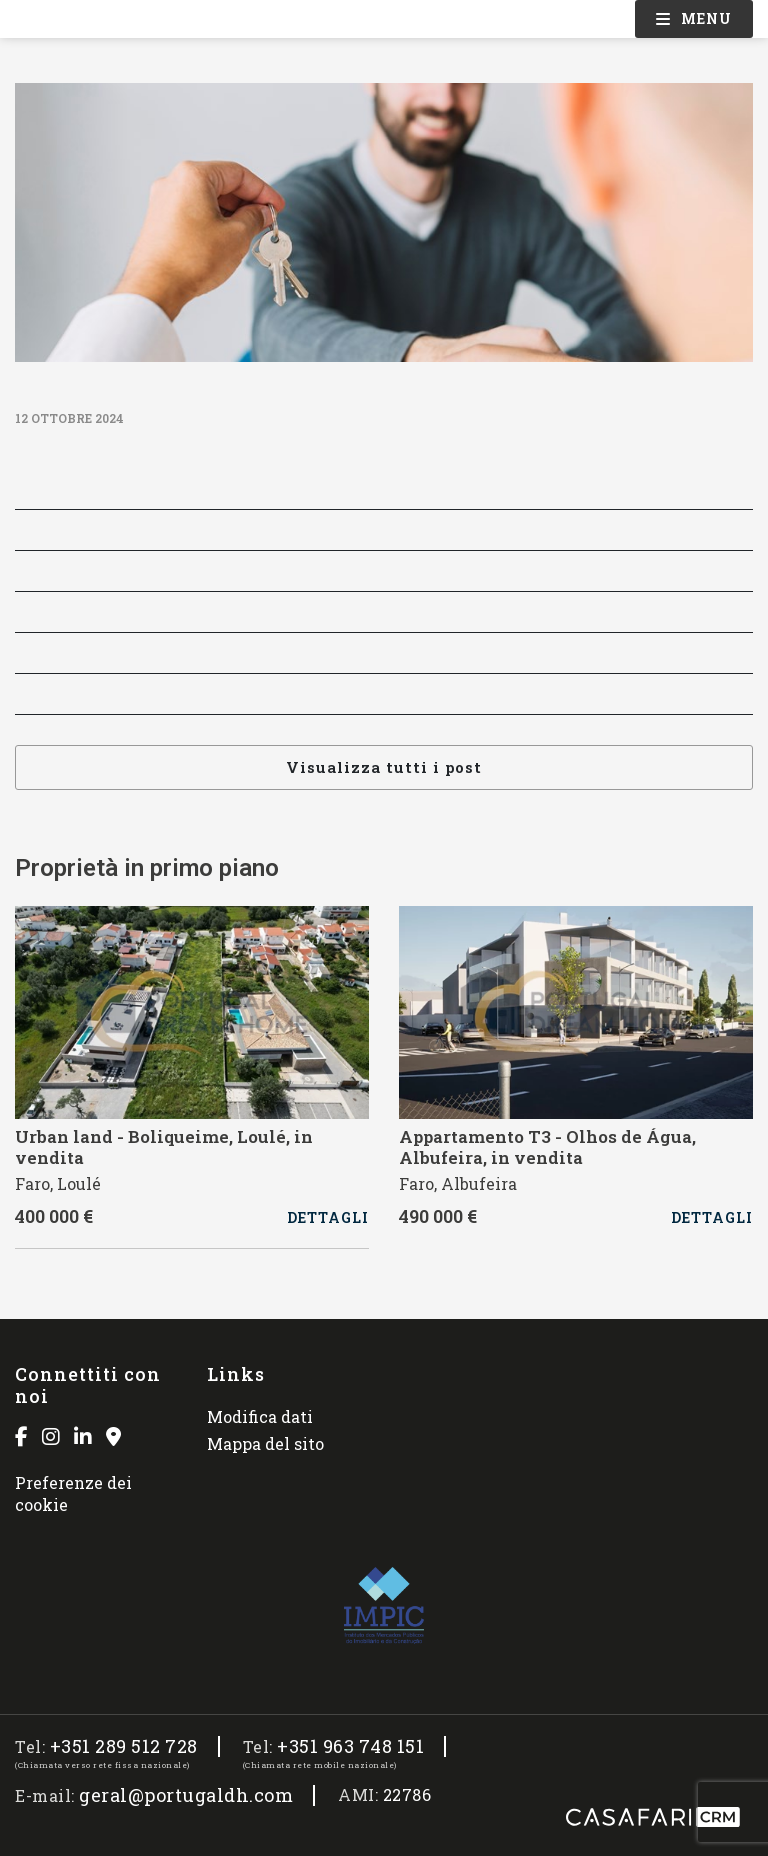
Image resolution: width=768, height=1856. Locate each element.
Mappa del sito (265, 1443)
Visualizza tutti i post (384, 767)
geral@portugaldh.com (186, 1795)
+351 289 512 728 (124, 1746)
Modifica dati (260, 1416)
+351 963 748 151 (350, 1746)
